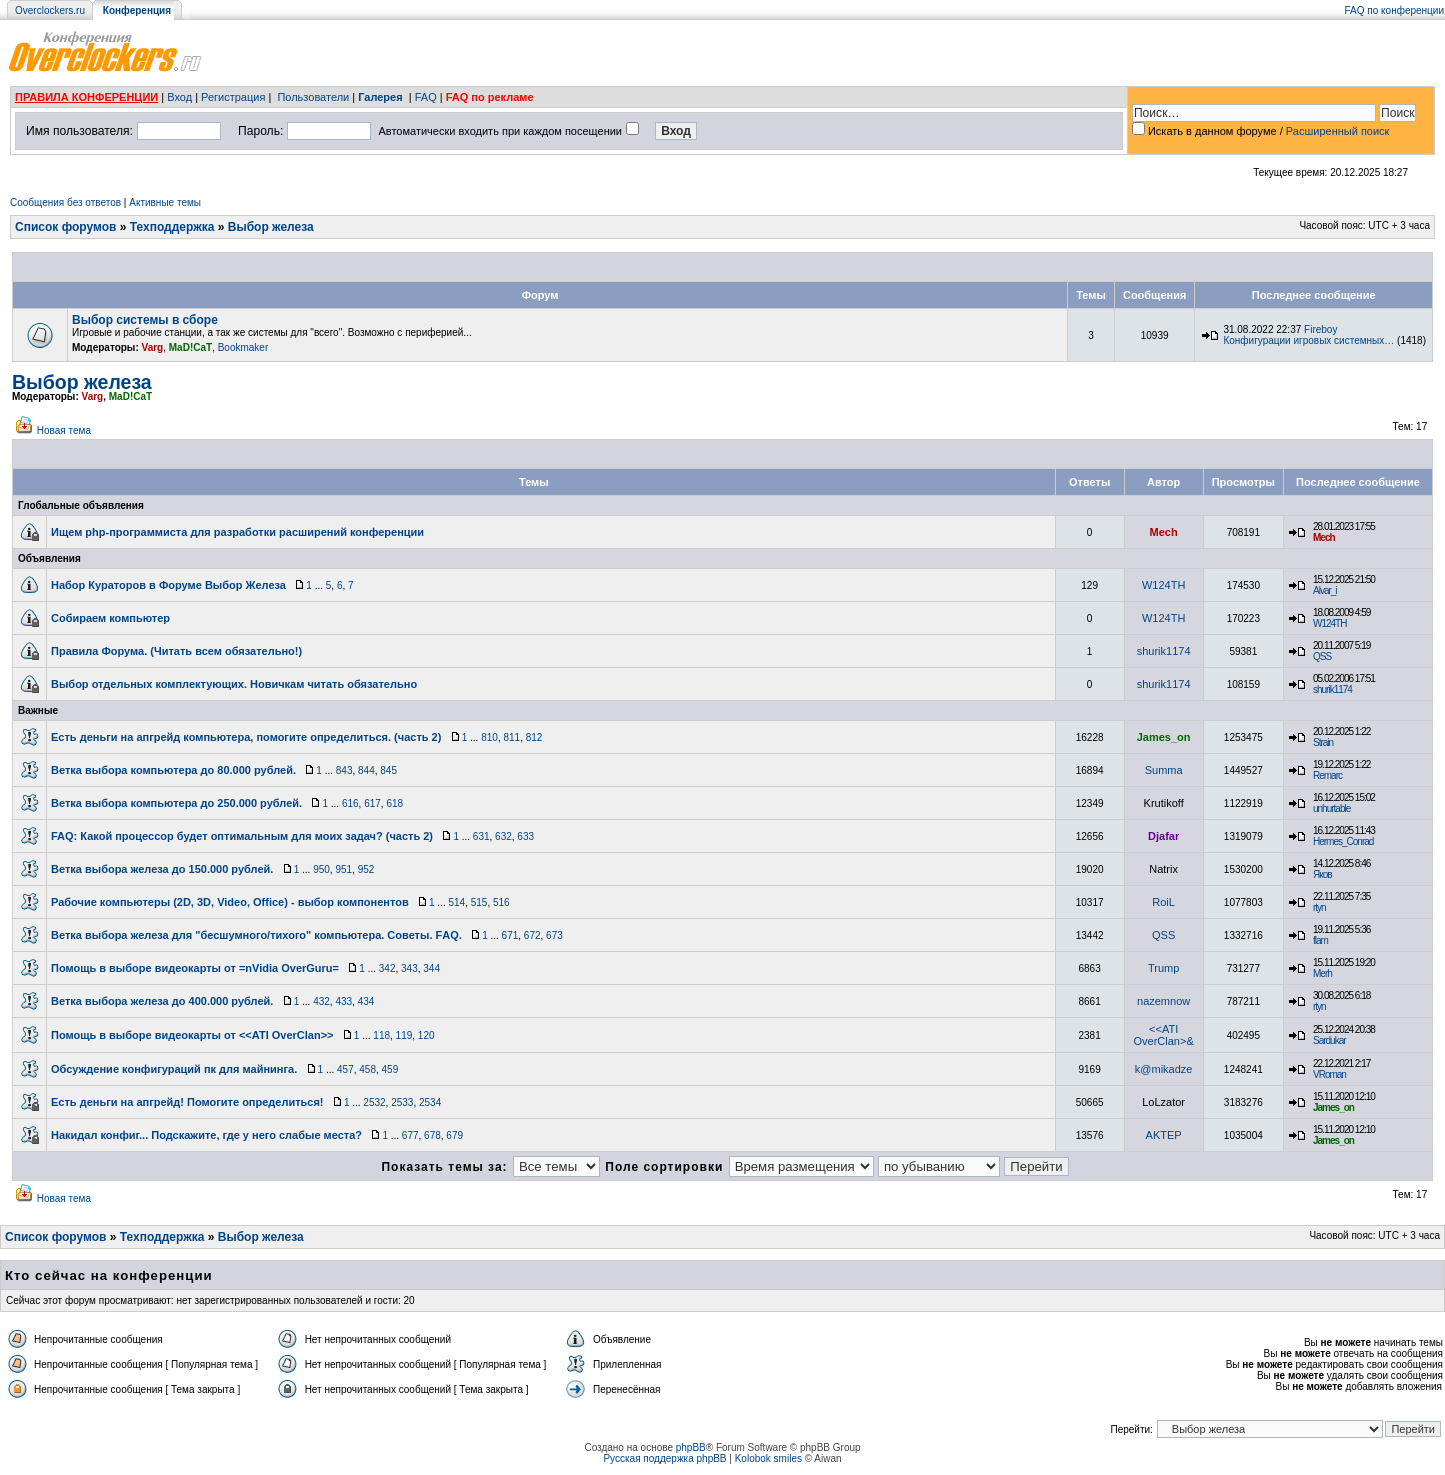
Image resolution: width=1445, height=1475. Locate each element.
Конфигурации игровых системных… (1308, 340)
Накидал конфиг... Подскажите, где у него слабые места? (206, 1135)
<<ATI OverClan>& (1164, 1035)
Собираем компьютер (110, 618)
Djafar (1163, 836)
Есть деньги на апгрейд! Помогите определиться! (187, 1102)
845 (388, 770)
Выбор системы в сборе (145, 320)
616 (350, 803)
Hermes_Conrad (1343, 841)
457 (345, 1069)
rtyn (1319, 907)
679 (454, 1135)
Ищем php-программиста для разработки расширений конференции (237, 532)
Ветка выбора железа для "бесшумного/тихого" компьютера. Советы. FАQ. (256, 935)
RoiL (1163, 902)
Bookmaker (243, 347)
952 (366, 869)
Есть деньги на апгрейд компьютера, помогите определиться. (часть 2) (246, 737)
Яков (1322, 874)
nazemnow (1163, 1001)
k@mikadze (1164, 1069)
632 (503, 836)
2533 (402, 1102)
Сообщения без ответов (65, 202)
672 (532, 935)
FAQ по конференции (1394, 10)
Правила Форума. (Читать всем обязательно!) (176, 651)
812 (534, 737)
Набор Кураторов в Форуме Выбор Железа (168, 585)
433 (343, 1001)
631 (481, 836)
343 (409, 968)
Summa (1164, 770)
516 (501, 902)
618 (394, 803)
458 (367, 1069)
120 (426, 1035)
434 (366, 1001)
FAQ (426, 97)
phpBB (691, 1447)
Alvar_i (1325, 590)
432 (321, 1001)
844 (366, 770)
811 (511, 737)
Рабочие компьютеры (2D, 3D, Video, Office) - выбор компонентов (230, 902)
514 (456, 902)
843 (344, 770)
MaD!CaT (190, 347)
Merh (1322, 973)
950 (321, 869)
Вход (179, 97)
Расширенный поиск (1338, 131)
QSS (1322, 656)
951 (343, 869)
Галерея (380, 97)
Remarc (1327, 775)
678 (432, 1135)
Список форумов (65, 227)
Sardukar (1329, 1040)
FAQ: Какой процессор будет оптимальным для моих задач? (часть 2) (242, 836)
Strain (1323, 742)
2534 (430, 1102)
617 (372, 803)
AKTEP (1164, 1135)
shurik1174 (1164, 651)
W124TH (1163, 585)
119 (404, 1035)
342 (387, 968)
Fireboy (1320, 329)
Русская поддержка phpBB (664, 1458)
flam (1320, 940)
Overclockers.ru (50, 10)
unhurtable (1331, 808)
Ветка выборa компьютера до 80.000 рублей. (173, 770)
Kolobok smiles (768, 1458)
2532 (374, 1102)
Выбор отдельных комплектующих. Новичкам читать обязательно (234, 684)
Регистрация (233, 97)
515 (479, 902)
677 (410, 1135)
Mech (1164, 532)
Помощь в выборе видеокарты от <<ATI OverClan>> (192, 1035)
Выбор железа (271, 227)
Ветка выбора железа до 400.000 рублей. (162, 1001)
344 (431, 968)
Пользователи (313, 97)
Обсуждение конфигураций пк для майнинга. (174, 1069)
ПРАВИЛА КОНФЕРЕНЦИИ (86, 97)
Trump (1163, 968)
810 (489, 737)
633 (525, 836)
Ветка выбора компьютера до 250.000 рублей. (176, 803)
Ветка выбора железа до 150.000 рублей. (162, 869)
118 (381, 1035)
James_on (1164, 737)
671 (510, 935)
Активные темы (165, 202)
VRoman (1329, 1074)
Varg (153, 347)
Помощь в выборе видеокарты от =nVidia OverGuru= (195, 968)
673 (554, 935)
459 (390, 1069)
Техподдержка (172, 227)
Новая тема (64, 430)
